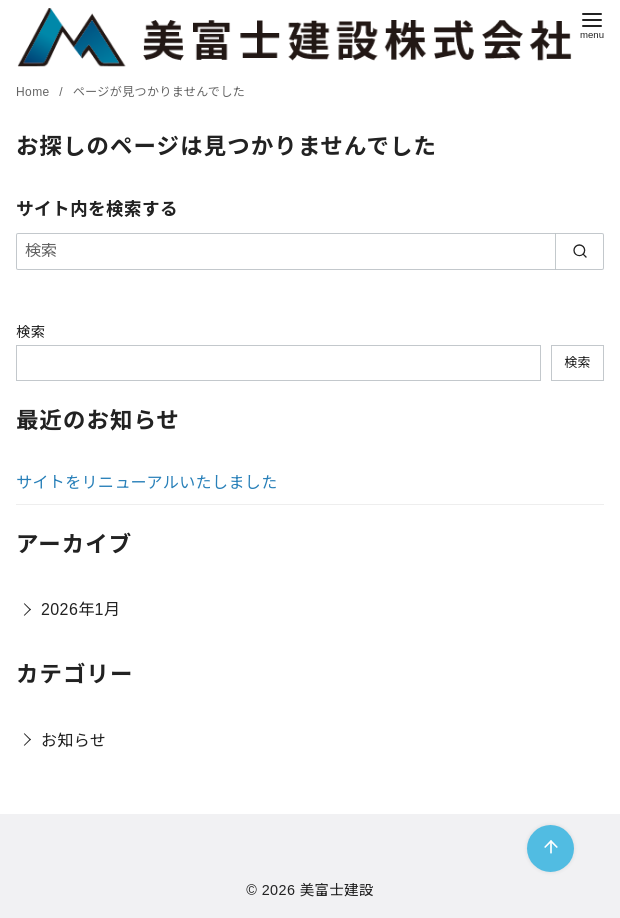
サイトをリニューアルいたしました (147, 482)
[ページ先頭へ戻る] (550, 848)
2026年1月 (80, 609)
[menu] (592, 23)
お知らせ (73, 740)
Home (34, 92)
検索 (31, 332)
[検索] (310, 251)
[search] (579, 251)
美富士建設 (337, 890)
